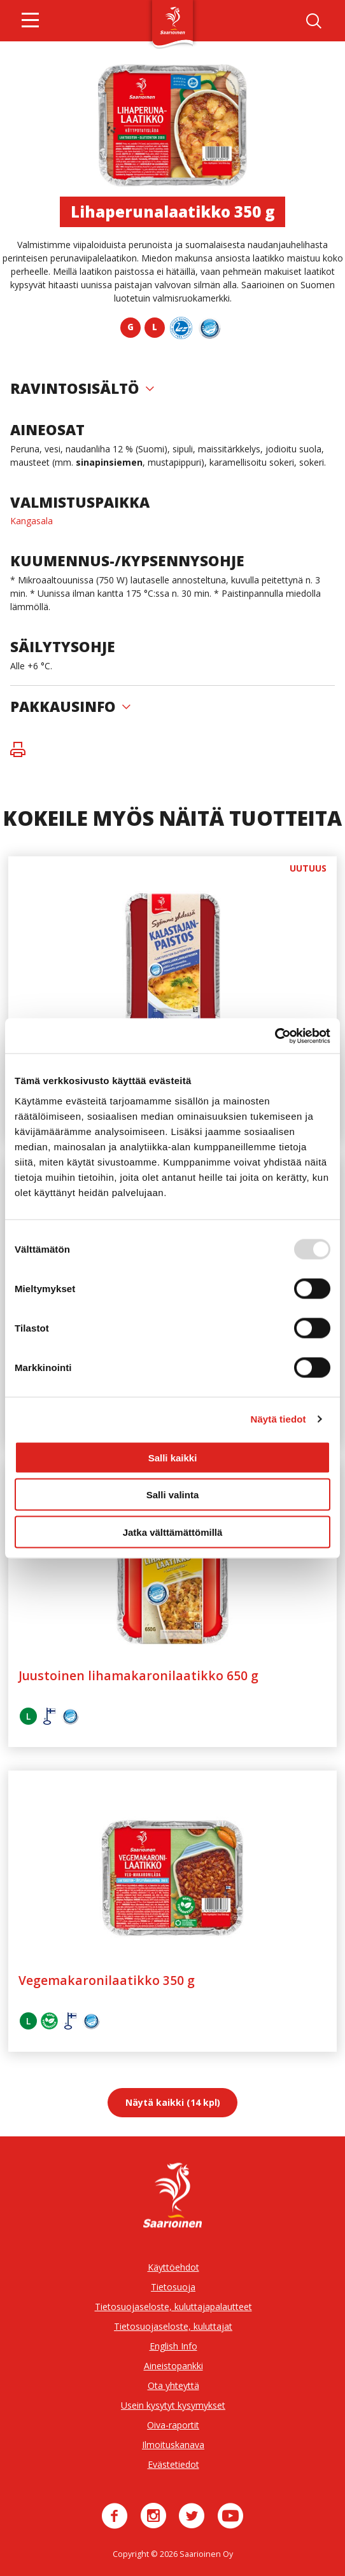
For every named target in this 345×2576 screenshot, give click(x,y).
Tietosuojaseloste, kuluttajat (173, 2326)
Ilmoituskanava (173, 2445)
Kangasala (31, 521)
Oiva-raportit (173, 2425)
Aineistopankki (173, 2366)
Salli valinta (172, 1494)
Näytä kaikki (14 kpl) (172, 2102)
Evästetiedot (173, 2464)
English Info (173, 2346)
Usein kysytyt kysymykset (173, 2405)
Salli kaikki (172, 1457)
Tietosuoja (173, 2287)
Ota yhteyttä (173, 2385)
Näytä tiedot (278, 1419)
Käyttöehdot (173, 2267)
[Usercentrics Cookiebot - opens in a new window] (274, 1035)
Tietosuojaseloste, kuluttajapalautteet (173, 2307)
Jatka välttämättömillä (173, 1531)
